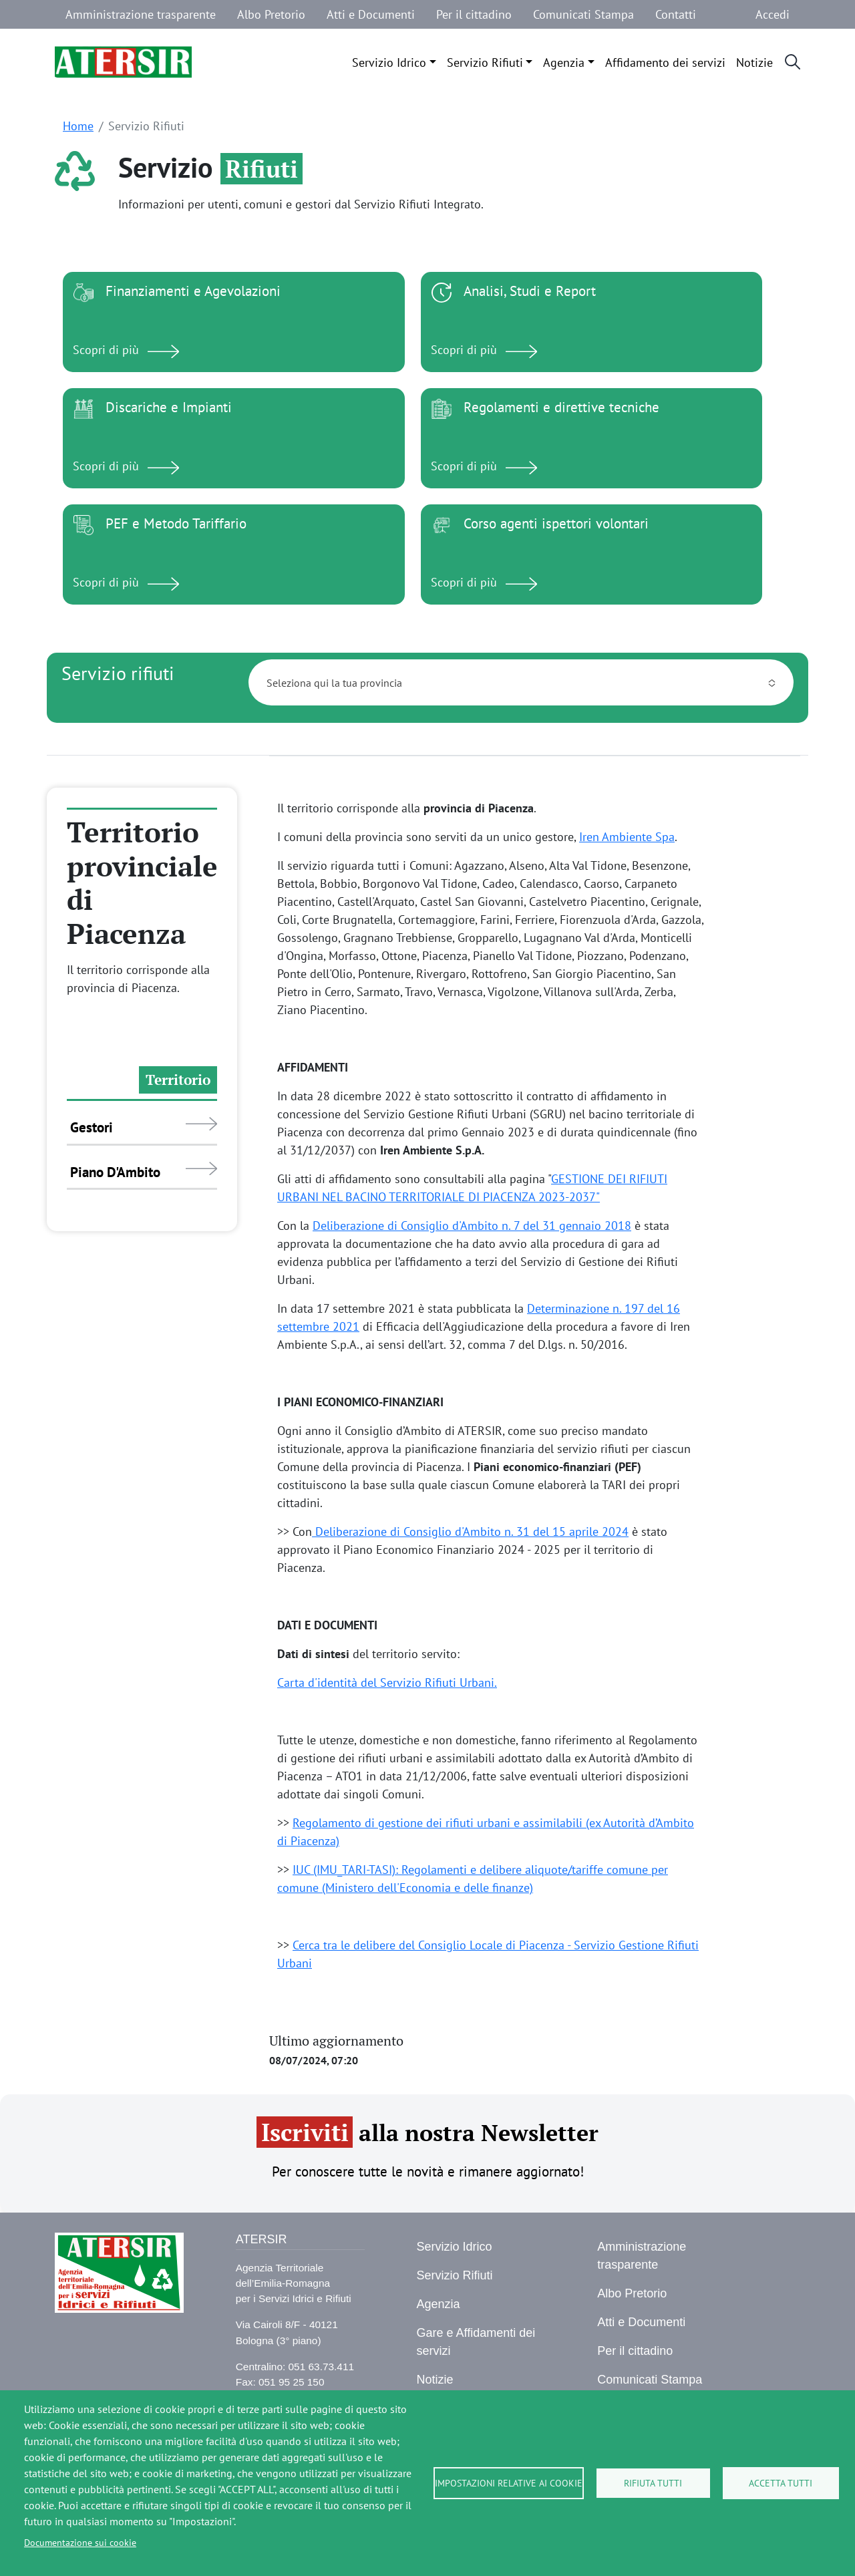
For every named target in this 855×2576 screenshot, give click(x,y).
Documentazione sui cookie (80, 2543)
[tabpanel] (534, 1378)
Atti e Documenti (371, 14)
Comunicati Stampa (583, 14)
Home (78, 126)
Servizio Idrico (389, 62)
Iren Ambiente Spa (627, 836)
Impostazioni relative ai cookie (508, 2483)
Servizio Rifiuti (485, 62)
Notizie (754, 62)
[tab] (142, 1081)
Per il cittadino (474, 14)
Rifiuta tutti (653, 2483)
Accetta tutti (780, 2483)
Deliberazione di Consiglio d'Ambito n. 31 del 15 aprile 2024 (470, 1531)
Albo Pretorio (271, 14)
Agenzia (563, 62)
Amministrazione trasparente (140, 14)
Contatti (675, 14)
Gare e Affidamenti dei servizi (475, 2342)
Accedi (772, 14)
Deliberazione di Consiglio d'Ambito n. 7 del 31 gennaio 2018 (472, 1225)
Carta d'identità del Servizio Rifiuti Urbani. (387, 1682)
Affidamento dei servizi (665, 62)
